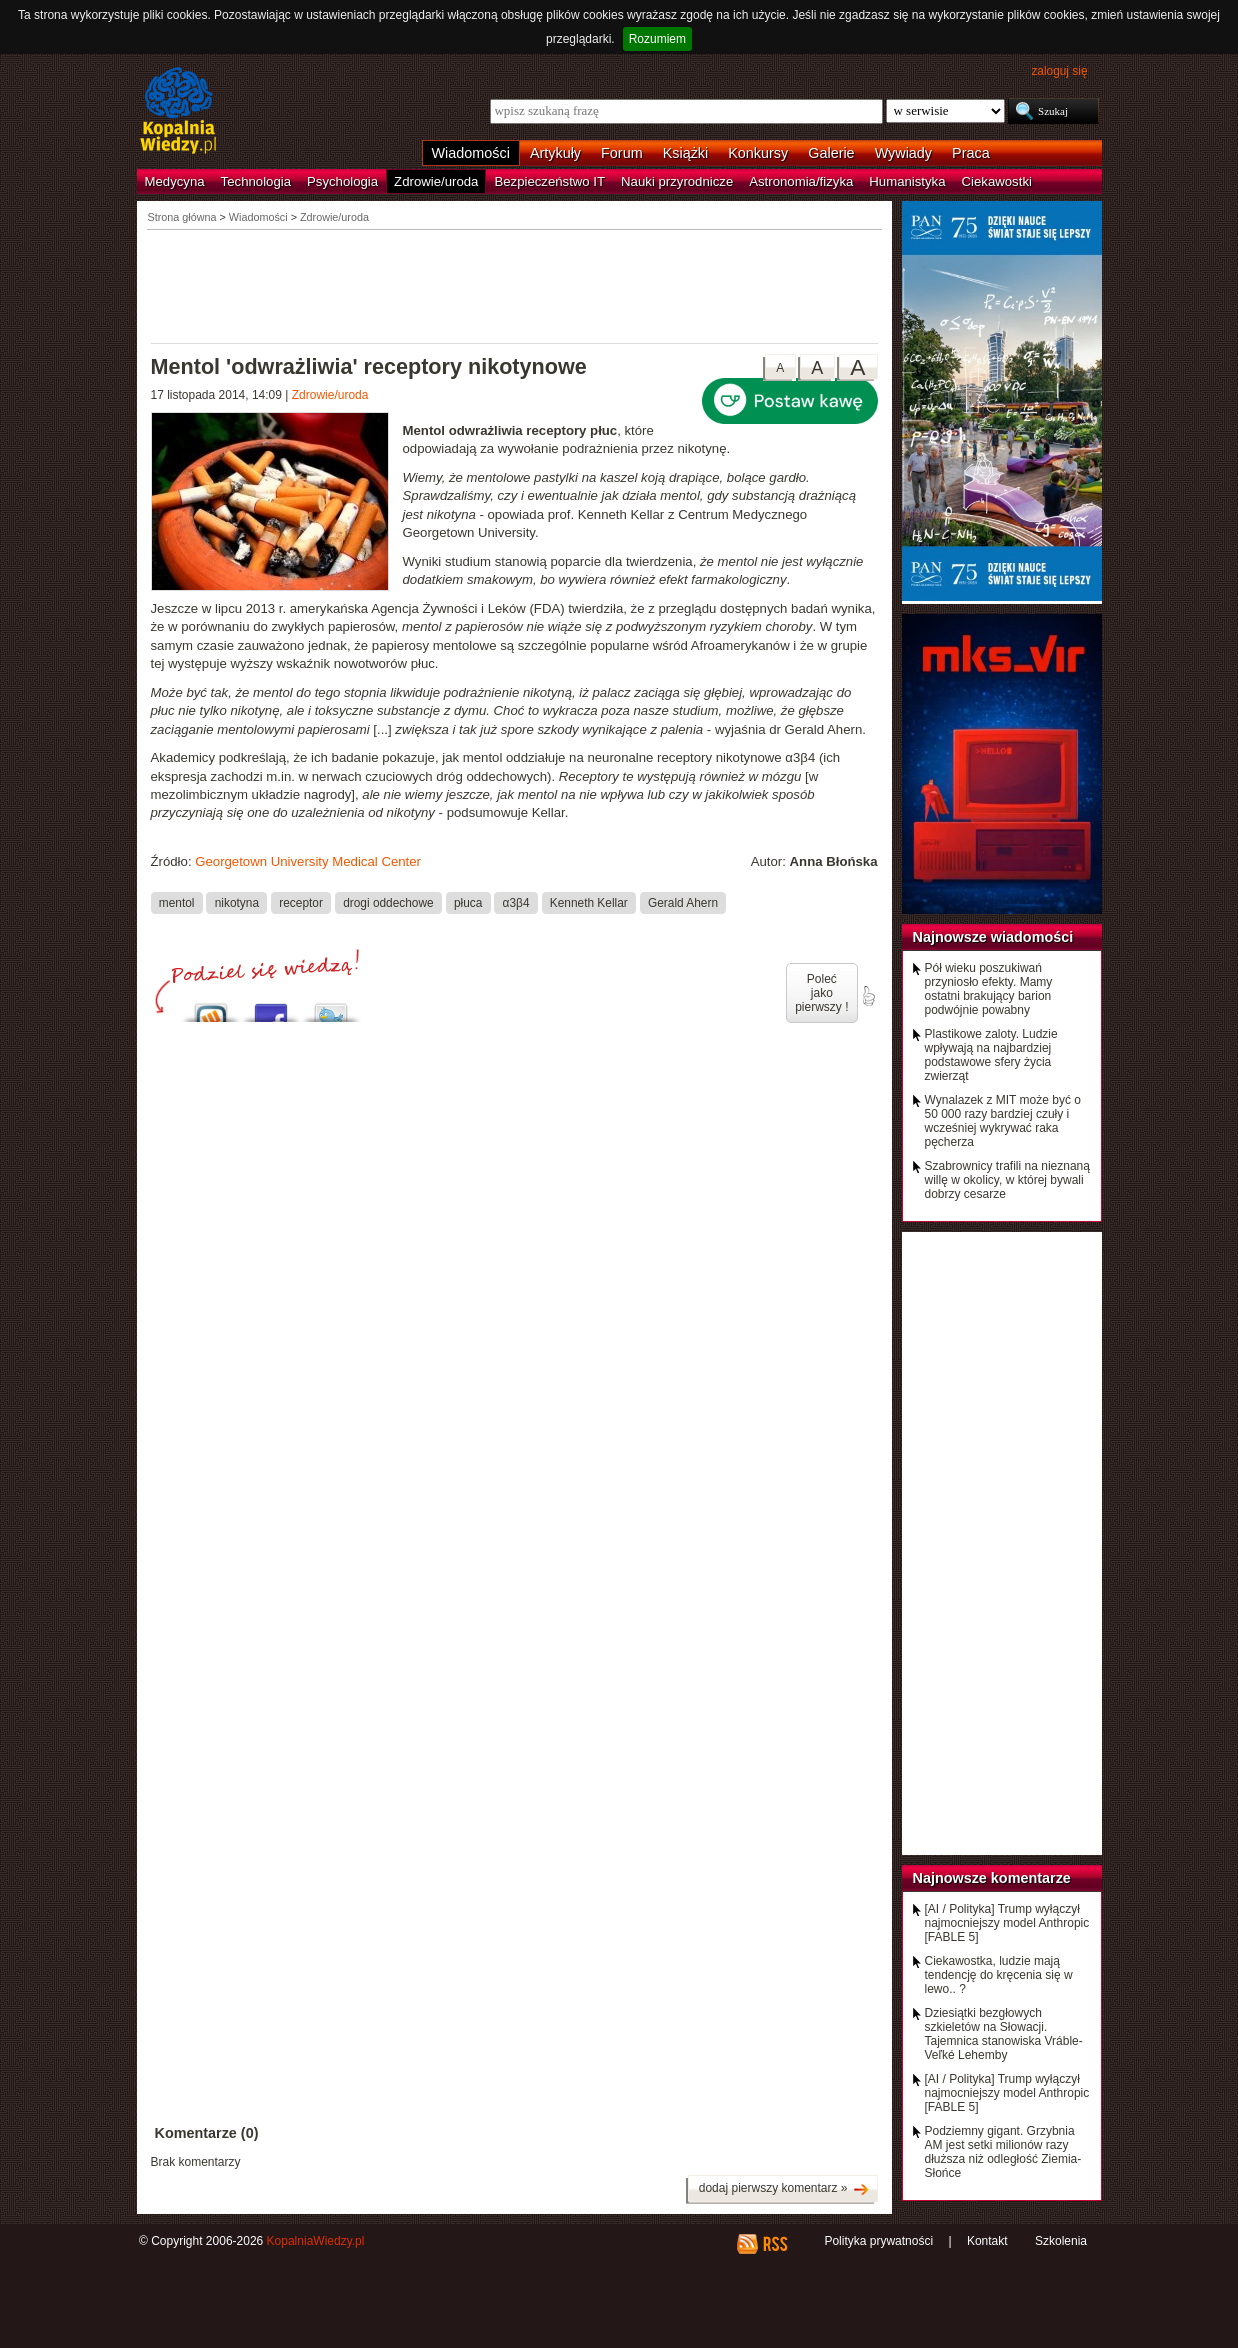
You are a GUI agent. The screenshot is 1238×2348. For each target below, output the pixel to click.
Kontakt (987, 2241)
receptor (301, 902)
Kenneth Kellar (589, 902)
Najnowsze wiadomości (993, 937)
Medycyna (175, 181)
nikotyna (237, 902)
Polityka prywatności (878, 2241)
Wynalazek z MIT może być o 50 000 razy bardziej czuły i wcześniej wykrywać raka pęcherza (1003, 1121)
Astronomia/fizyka (801, 181)
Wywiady (903, 153)
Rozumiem (657, 39)
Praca (971, 153)
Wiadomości (471, 153)
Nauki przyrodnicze (677, 181)
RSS (774, 2244)
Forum (622, 153)
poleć (868, 996)
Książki (686, 153)
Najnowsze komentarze (992, 1878)
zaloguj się (1059, 71)
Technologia (256, 181)
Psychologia (342, 181)
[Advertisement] (515, 285)
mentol (177, 902)
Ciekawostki (997, 181)
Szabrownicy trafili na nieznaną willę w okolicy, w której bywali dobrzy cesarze (1007, 1180)
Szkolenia (1061, 2241)
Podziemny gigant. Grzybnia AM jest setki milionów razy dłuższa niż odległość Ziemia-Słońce (1003, 2152)
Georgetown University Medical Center (308, 861)
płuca (468, 902)
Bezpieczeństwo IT (549, 181)
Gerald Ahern (683, 902)
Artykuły (555, 153)
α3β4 (516, 902)
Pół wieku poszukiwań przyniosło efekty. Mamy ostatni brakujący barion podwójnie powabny (989, 989)
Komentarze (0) (207, 2133)
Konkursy (758, 153)
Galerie (831, 153)
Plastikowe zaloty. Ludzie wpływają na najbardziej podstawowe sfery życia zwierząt (991, 1055)
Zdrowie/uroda (436, 181)
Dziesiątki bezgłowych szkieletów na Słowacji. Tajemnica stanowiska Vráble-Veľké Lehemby (1004, 2034)
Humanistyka (907, 181)
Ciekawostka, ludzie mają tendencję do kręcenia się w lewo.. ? (999, 1975)
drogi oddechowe (388, 902)
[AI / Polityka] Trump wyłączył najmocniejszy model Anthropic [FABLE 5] (1007, 1923)
